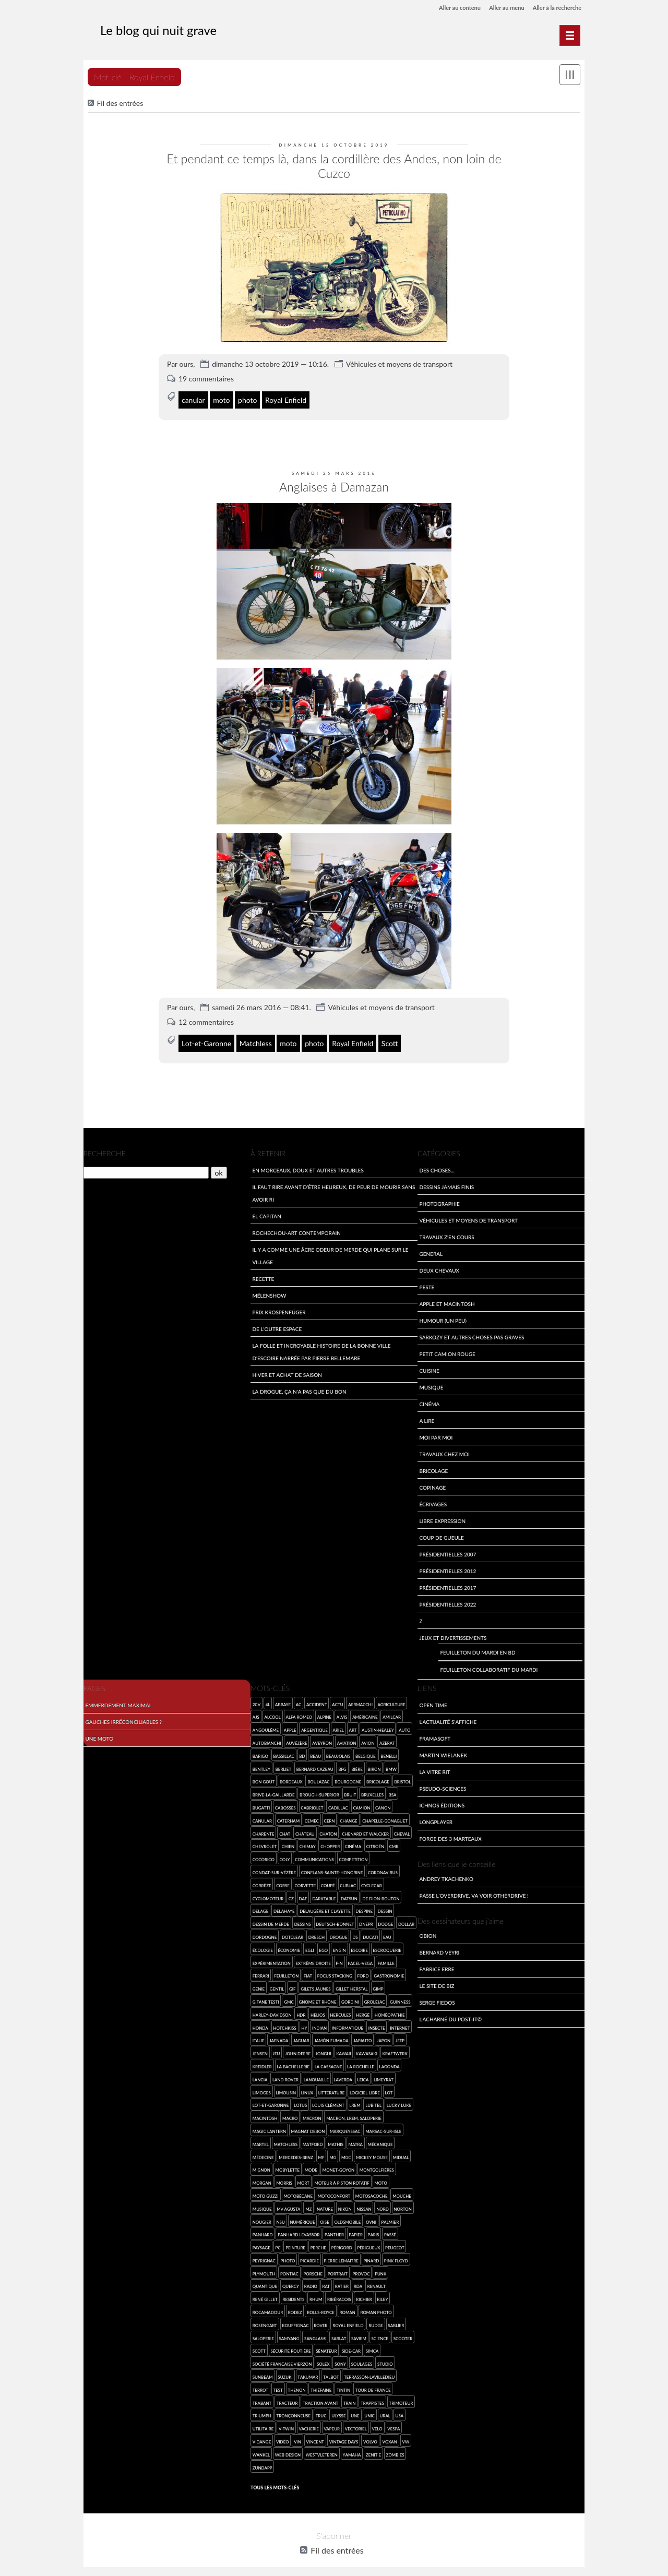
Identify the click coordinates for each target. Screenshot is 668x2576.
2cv (256, 1687)
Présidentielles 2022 (447, 1587)
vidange (262, 2425)
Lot (388, 2075)
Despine (364, 1894)
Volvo (370, 2425)
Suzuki (285, 2360)
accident (316, 1687)
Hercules (340, 1998)
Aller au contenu (450, 7)
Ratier (342, 2270)
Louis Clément (328, 2089)
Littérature (331, 2075)
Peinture (295, 2231)
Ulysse (338, 2399)
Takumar (307, 2360)
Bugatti (261, 1791)
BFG (342, 1752)
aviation (346, 1726)
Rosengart (265, 2308)
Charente (264, 1817)
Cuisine (429, 1353)
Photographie (439, 1186)
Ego (323, 1933)
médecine (263, 2140)
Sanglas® (315, 2321)
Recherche (105, 1137)
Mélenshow (269, 1278)
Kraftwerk (395, 2037)
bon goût (264, 1765)
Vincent (315, 2425)
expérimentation (272, 1946)
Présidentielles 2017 (447, 1570)
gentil (277, 1972)
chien (288, 1830)
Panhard (263, 2218)
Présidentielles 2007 (447, 1537)
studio (385, 2347)
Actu (337, 1687)
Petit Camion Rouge (447, 1337)
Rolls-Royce (321, 2296)
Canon (382, 1791)
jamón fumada (331, 2024)
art (353, 1713)
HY (304, 2011)
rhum (315, 2283)
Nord (382, 2192)
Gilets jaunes (315, 1972)
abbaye (283, 1687)
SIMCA (372, 2334)
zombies (395, 2438)
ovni (371, 2205)
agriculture (391, 1687)
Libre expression (442, 1504)
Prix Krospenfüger (278, 1295)
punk (380, 2257)
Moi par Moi (435, 1420)
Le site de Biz (436, 1969)
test (278, 2373)
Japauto (362, 2024)
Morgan (262, 2166)
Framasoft (434, 1722)
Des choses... (436, 1153)
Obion (427, 1919)
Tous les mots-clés (274, 2470)
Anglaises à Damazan (334, 469)
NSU (280, 2205)
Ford (363, 1959)
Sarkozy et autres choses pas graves (471, 1320)
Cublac (348, 1868)
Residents (293, 2283)
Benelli (388, 1739)
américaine (364, 1700)
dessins (302, 1907)
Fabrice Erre (436, 1952)
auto (404, 1713)
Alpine (324, 1700)
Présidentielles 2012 (447, 1554)
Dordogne (265, 1920)
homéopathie (390, 1998)
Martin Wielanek (443, 1738)
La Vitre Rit (434, 1755)
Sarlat (338, 2321)
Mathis (335, 2127)
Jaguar (301, 2024)
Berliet (284, 1752)
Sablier (396, 2308)
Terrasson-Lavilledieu (369, 2360)
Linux (307, 2075)
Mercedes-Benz (296, 2140)
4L (268, 1687)
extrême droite (312, 1946)
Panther (334, 2218)
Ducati (370, 1920)
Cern (329, 1804)
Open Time (433, 1688)
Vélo (377, 2412)
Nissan (363, 2192)
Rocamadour (268, 2296)
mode (311, 2153)
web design (288, 2438)
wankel (261, 2438)
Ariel (338, 1713)
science (380, 2321)
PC (277, 2231)
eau (387, 1920)
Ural (385, 2399)
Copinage (432, 1470)
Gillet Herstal (351, 1972)
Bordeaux (291, 1765)
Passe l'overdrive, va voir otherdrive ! (473, 1879)
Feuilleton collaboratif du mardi (489, 1653)
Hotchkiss (284, 2011)
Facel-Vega (360, 1946)
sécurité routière (291, 2334)
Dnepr (366, 1907)
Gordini (350, 1985)
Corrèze (262, 1868)
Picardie (309, 2243)
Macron (312, 2102)
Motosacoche (371, 2179)
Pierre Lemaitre (341, 2243)
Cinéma (429, 1387)
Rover (320, 2308)
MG (332, 2140)
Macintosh (265, 2102)
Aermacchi (360, 1687)
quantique (265, 2270)
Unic (369, 2399)
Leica (363, 2062)
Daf (303, 1881)
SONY (340, 2347)
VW (405, 2425)
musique (262, 2192)
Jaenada (278, 2024)
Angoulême (266, 1713)
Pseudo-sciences (442, 1772)
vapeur (332, 2412)
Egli (309, 1933)
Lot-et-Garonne (206, 1025)
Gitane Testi (266, 1985)
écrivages (433, 1487)
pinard (371, 2243)
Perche (318, 2231)
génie (259, 1972)
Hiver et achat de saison (286, 1357)
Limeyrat (383, 2062)
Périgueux (368, 2231)
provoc (361, 2257)
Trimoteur (401, 2386)
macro (289, 2102)
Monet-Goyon (338, 2153)
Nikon (345, 2192)
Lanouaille (316, 2062)
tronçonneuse (294, 2399)
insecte (376, 2011)
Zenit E (373, 2438)
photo (247, 383)
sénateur (326, 2334)
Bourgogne (348, 1765)
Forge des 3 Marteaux (450, 1822)
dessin (385, 1894)
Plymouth (264, 2257)
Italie (259, 2024)
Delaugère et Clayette (325, 1894)
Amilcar (392, 1700)
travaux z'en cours (446, 1220)
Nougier (262, 2205)
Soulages (362, 2347)
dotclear (292, 1920)
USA (400, 2399)
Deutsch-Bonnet (335, 1907)
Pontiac (289, 2257)
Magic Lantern (269, 2114)
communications (314, 1843)
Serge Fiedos (437, 1986)
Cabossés (285, 1791)
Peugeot (394, 2231)
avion (367, 1726)
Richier (364, 2283)
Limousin (286, 2075)
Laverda (343, 2062)
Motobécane (298, 2179)
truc (321, 2399)
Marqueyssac (345, 2114)
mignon (261, 2153)
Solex (323, 2347)
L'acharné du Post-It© (450, 2002)
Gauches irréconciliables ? (123, 1705)
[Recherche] (146, 1157)
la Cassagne (328, 2049)
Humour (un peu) (443, 1303)
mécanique (380, 2127)
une (355, 2399)
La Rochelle (360, 2049)
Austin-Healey (378, 1713)
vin (297, 2425)
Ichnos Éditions (441, 1788)
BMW (391, 1752)
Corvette (305, 1868)
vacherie (309, 2412)
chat (284, 1817)
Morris (284, 2166)
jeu (276, 2037)
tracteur (287, 2386)
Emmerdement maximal (118, 1688)
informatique (347, 2011)
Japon (383, 2024)
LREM (354, 2089)
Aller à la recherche (554, 7)
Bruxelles (372, 1778)
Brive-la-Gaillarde (274, 1778)
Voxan (390, 2425)
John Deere (298, 2037)
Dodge (385, 1907)
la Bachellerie (293, 2049)
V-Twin (286, 2412)
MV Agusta (288, 2192)
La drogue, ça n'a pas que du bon (299, 1374)
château (305, 1817)
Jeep (400, 2024)
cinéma (353, 1830)
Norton (402, 2192)
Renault (376, 2270)
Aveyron (322, 1726)
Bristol (403, 1765)
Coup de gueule (441, 1520)
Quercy (290, 2270)
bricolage (377, 1765)
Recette (263, 1261)
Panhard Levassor (298, 2218)
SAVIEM (358, 2321)
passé (390, 2218)
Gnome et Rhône (317, 1985)
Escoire (359, 1933)
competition (353, 1843)
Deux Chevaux (439, 1253)
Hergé (362, 1998)
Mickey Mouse (372, 2140)
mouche (401, 2179)
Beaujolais (338, 1739)
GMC (289, 1985)
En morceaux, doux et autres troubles (308, 1153)
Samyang (289, 2321)
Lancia (260, 2062)
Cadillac (338, 1791)
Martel (261, 2127)
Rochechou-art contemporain (296, 1216)
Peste (426, 1270)
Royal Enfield (285, 383)
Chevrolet (265, 1830)
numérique (302, 2205)
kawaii (343, 2037)
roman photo (375, 2296)
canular (193, 383)
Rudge (375, 2308)
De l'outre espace (277, 1312)
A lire (426, 1403)
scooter (402, 2321)
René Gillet (265, 2283)
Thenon (297, 2373)
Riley (382, 2283)
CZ (291, 1881)
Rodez (295, 2296)
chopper (330, 1830)
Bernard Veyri (439, 1936)
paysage (261, 2231)
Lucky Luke (399, 2089)
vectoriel (356, 2412)
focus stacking (334, 1959)
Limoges (262, 2075)
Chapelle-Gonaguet (385, 1804)
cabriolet (312, 1791)
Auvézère (296, 1726)
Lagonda (389, 2049)
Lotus (300, 2089)
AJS (256, 1700)
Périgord (341, 2231)
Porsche (313, 2257)
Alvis (342, 1700)
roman (347, 2296)
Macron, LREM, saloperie (353, 2102)
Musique (431, 1370)
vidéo (282, 2425)
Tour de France (373, 2373)
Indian (319, 2011)
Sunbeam (263, 2360)
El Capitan (266, 1199)
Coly (285, 1843)
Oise (324, 2205)
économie (289, 1933)
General (431, 1236)
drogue (339, 1920)
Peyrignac (264, 2243)
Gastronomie (389, 1959)
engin (339, 1933)
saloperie (263, 2321)
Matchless (256, 1025)
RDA (358, 2270)
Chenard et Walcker (365, 1817)
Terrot (260, 2373)
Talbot (331, 2360)
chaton (328, 1817)
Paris (373, 2218)
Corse (283, 1868)
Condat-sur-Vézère (274, 1855)
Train (349, 2386)
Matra (356, 2127)
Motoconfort (334, 2179)
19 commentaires (206, 361)
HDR (300, 1998)
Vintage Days (344, 2425)
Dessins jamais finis (446, 1170)
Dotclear (147, 2565)
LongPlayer (435, 1805)
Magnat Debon (308, 2114)
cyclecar (371, 1868)
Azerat (387, 1726)
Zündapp (262, 2451)
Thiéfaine (321, 2373)
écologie (263, 1933)
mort (303, 2166)
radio (310, 2270)
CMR (394, 1830)
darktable (324, 1881)
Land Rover (285, 2062)
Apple (290, 1713)
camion (361, 1791)
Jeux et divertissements (452, 1620)
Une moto (99, 1722)
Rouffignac (295, 2308)
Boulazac (318, 1765)
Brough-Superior (319, 1778)
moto (221, 383)
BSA (393, 1778)
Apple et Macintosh (446, 1287)
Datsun (349, 1881)
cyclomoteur (268, 1881)
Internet (400, 2011)
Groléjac (374, 1985)
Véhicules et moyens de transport (399, 347)
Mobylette (287, 2153)
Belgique (365, 1739)
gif (292, 1972)
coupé (328, 1868)
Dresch (316, 1920)
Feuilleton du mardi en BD (477, 1636)
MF (321, 2140)
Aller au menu (501, 7)
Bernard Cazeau (314, 1752)
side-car (351, 2334)
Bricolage (433, 1453)
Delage (261, 1894)
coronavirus (383, 1855)
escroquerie (387, 1933)
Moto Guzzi (266, 2179)
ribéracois (339, 2283)
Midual (400, 2140)
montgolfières (377, 2153)
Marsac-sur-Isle (383, 2114)
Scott (389, 1025)
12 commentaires (206, 1003)
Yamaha (352, 2438)
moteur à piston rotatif (341, 2166)
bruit (350, 1778)
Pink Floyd (396, 2243)
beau (315, 1739)
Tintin (343, 2373)
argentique (314, 1713)
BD (302, 1739)
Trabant (262, 2386)
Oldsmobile (347, 2205)
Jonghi (323, 2037)
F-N (339, 1946)
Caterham (288, 1804)
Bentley (261, 1752)
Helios (318, 1998)
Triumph (262, 2399)
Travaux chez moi (444, 1437)
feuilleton (286, 1959)
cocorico (264, 1843)
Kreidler (262, 2049)
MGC (346, 2140)
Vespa (393, 2412)
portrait (338, 2257)
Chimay (308, 1830)
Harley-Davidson (272, 1998)
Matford (313, 2127)
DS (354, 1920)
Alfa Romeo (298, 1700)
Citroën (375, 1830)
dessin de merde (271, 1907)
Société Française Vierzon (282, 2347)
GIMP (378, 1972)
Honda (260, 2011)
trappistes (372, 2386)
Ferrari (261, 1959)
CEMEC (312, 1804)
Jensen (260, 2037)
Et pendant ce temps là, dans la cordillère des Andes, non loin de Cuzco (334, 157)
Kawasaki (366, 2037)
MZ (308, 2192)
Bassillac (283, 1739)
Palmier (390, 2205)
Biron (374, 1752)
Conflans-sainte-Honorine (332, 1855)
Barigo (260, 1739)
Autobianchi (267, 1726)
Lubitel (373, 2089)
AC (299, 1687)
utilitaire (263, 2412)
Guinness (400, 1985)
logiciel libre (365, 2075)
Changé (348, 1804)
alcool (272, 1700)
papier (356, 2218)
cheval (402, 1817)
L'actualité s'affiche (447, 1705)
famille (386, 1946)
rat (326, 2270)
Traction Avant (320, 2386)
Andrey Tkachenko (446, 1862)
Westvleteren (322, 2438)
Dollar (406, 1907)
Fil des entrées (120, 102)
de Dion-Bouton (380, 1881)
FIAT (308, 1959)
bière (357, 1752)
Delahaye (284, 1894)
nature (325, 2192)
